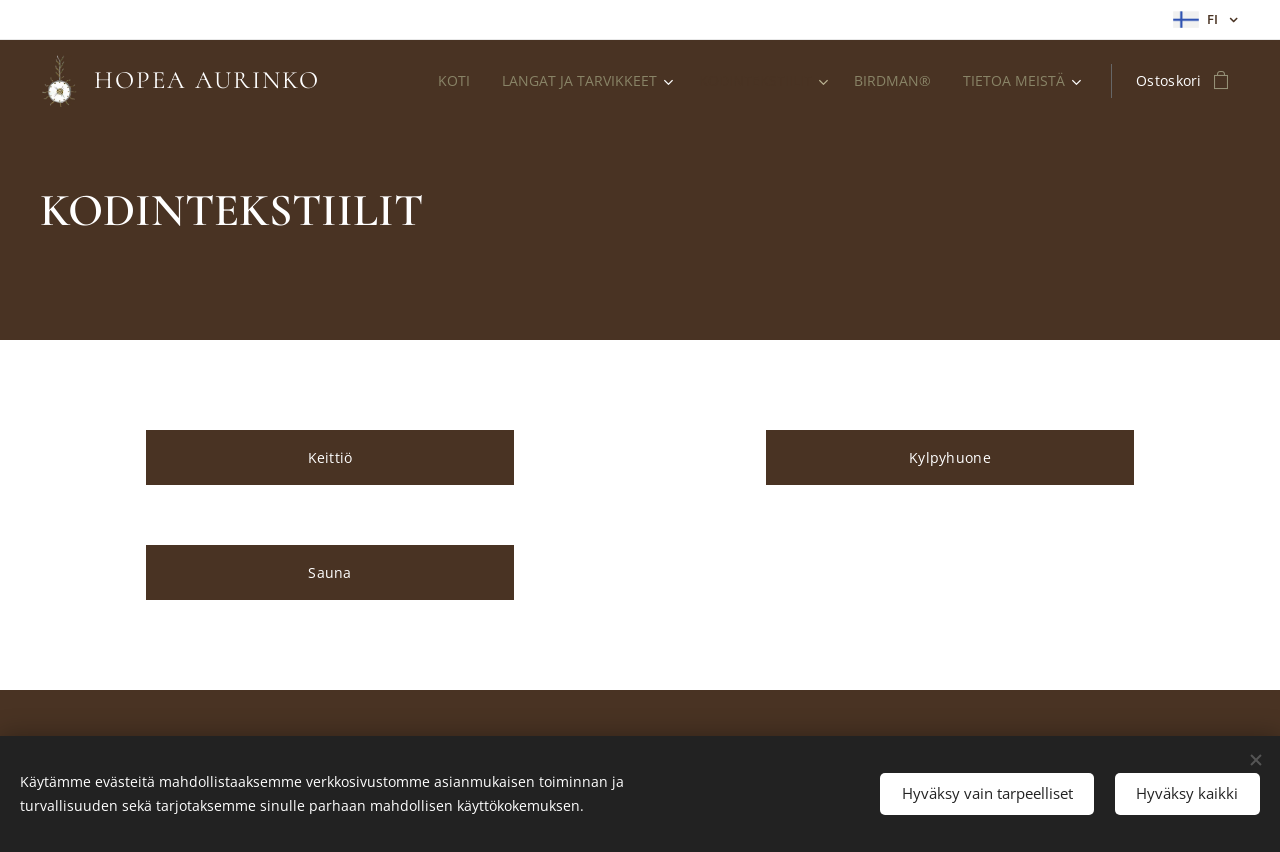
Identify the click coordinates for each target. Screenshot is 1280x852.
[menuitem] (513, 81)
